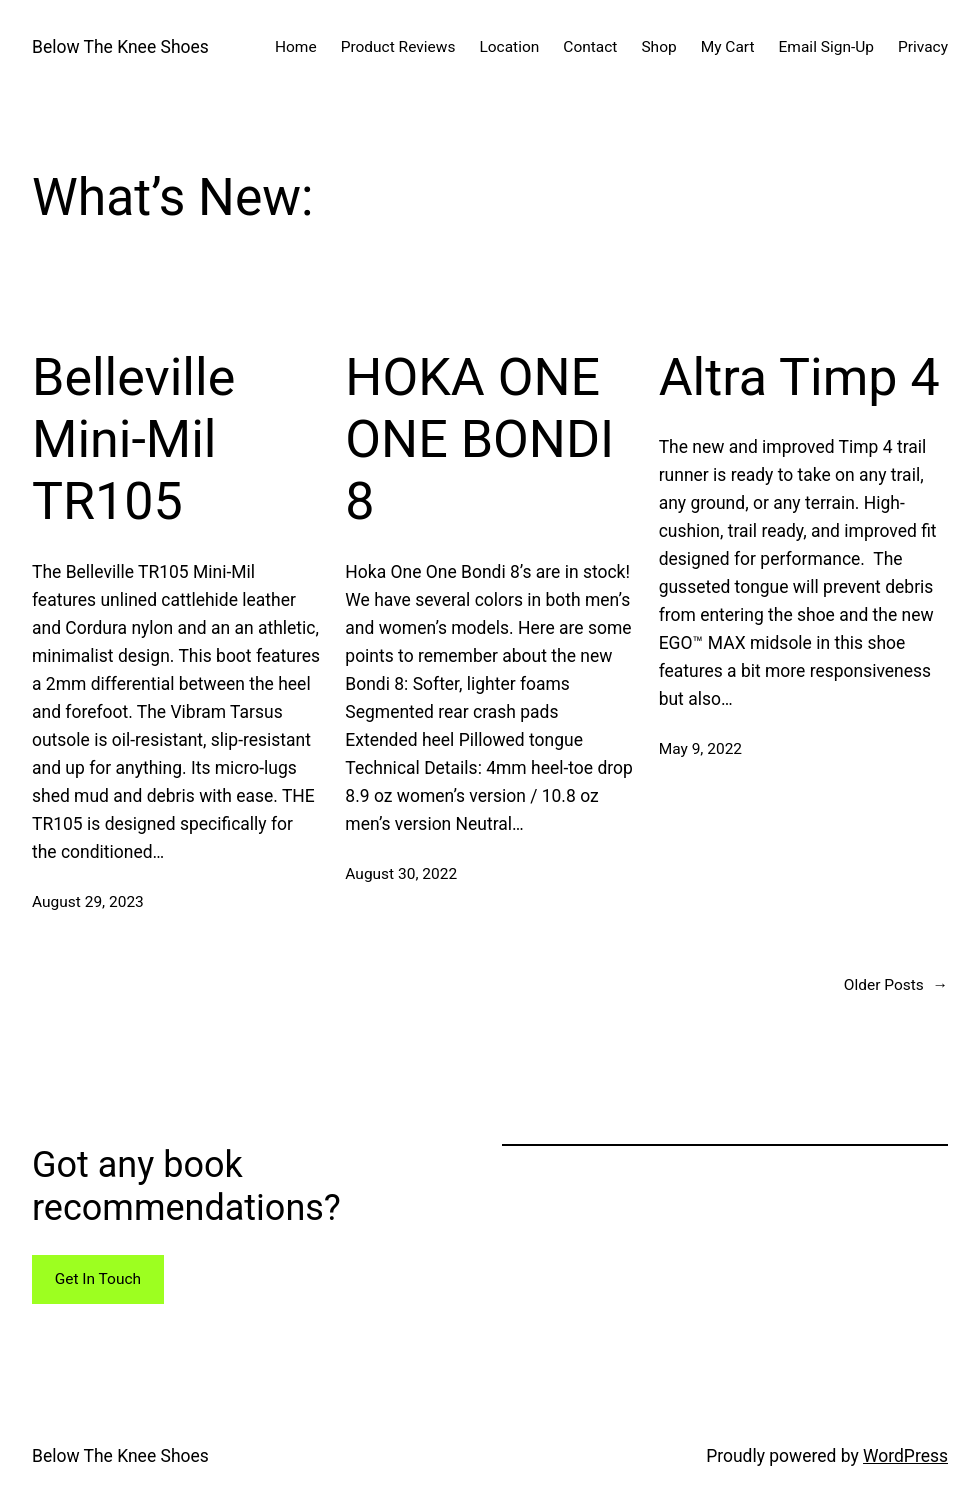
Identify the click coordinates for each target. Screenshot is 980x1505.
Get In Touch (98, 1279)
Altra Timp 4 (799, 377)
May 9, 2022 (700, 749)
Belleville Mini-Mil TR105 (133, 440)
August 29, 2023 (88, 902)
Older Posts (896, 985)
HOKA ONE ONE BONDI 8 (479, 440)
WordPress (905, 1456)
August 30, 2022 (401, 874)
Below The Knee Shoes (120, 47)
